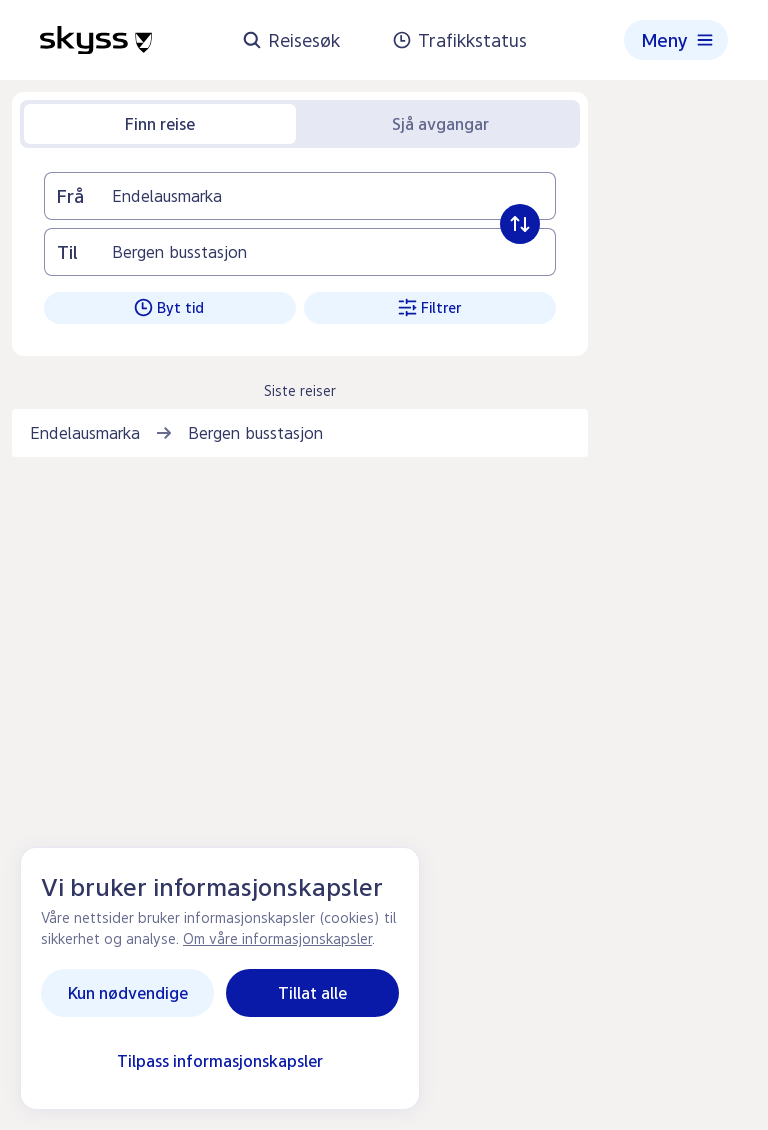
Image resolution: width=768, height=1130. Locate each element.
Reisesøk (291, 40)
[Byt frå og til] (520, 224)
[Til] (333, 252)
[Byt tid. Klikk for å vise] (170, 308)
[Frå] (333, 196)
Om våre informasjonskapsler (277, 938)
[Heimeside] (96, 40)
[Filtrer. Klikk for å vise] (430, 308)
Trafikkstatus (459, 40)
